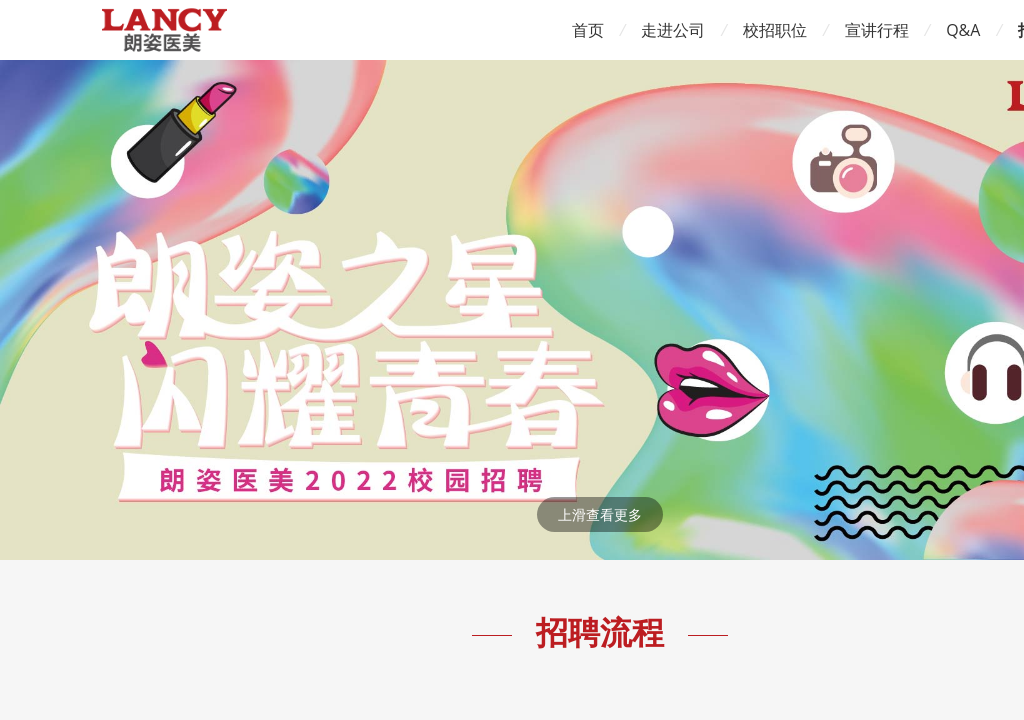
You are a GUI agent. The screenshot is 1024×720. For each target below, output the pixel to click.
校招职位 (775, 30)
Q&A (963, 30)
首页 (588, 30)
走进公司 (673, 30)
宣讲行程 (877, 30)
